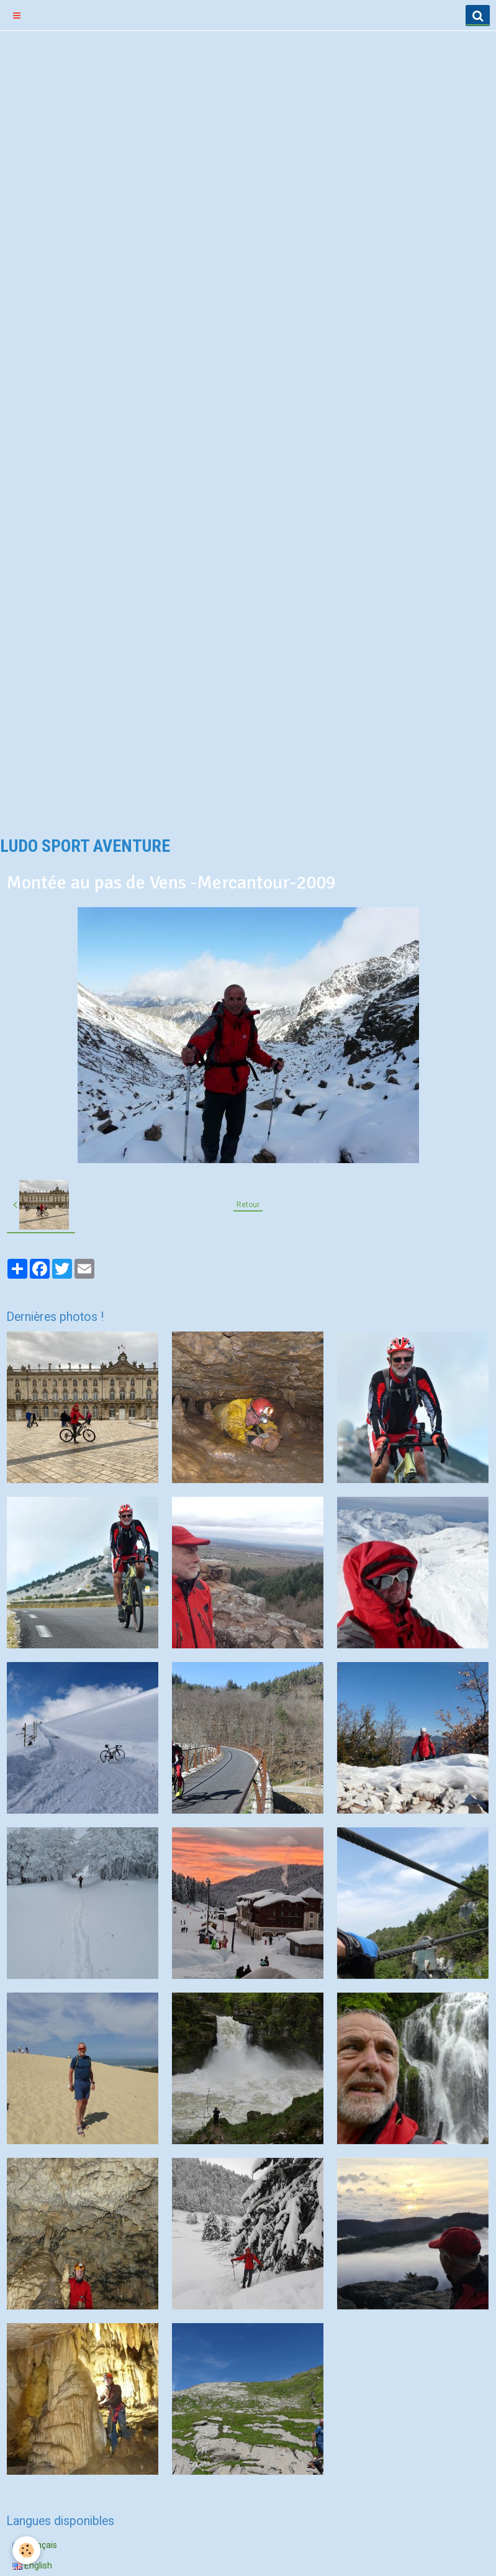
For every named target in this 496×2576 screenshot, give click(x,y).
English (32, 2565)
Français (34, 2545)
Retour (248, 1204)
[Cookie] (26, 2550)
